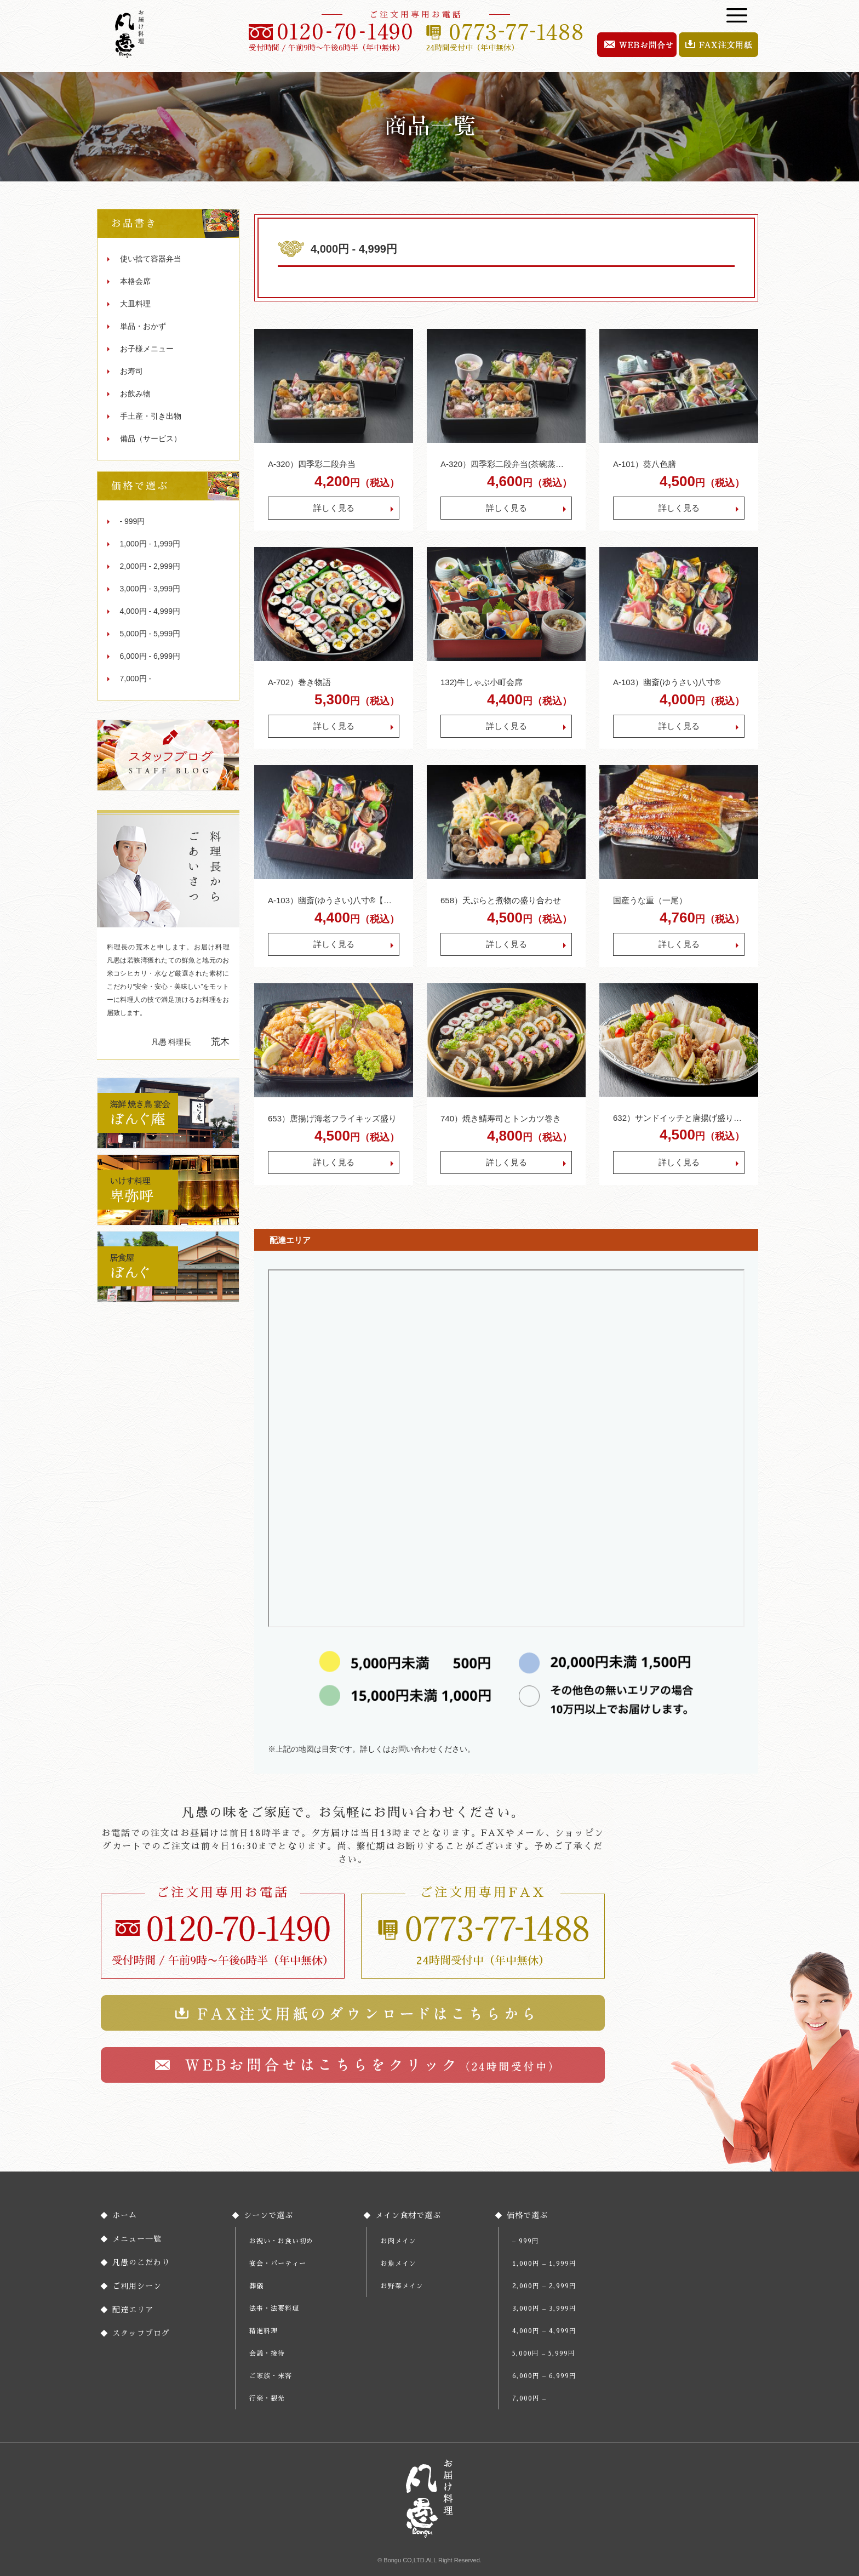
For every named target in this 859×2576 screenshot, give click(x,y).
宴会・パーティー (277, 2263)
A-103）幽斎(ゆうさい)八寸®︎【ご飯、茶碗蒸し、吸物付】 (333, 900)
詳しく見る (333, 507)
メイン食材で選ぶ (408, 2215)
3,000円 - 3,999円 (150, 588)
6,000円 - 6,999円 (150, 656)
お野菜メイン (402, 2286)
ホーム (124, 2215)
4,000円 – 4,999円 (544, 2331)
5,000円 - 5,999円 (150, 633)
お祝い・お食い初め (281, 2241)
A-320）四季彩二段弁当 (312, 464)
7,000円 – (529, 2398)
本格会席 (135, 281)
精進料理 (263, 2331)
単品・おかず (143, 326)
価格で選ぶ (527, 2215)
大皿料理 (135, 303)
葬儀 (256, 2286)
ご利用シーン (137, 2286)
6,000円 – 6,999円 (544, 2376)
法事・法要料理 (274, 2308)
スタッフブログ (141, 2333)
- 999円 (132, 521)
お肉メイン (398, 2241)
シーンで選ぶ (268, 2215)
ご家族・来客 (270, 2376)
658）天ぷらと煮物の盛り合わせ (500, 900)
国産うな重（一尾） (650, 900)
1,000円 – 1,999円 (544, 2263)
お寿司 (131, 371)
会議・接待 (267, 2353)
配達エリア (132, 2309)
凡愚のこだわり (141, 2262)
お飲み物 (135, 393)
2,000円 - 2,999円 (150, 566)
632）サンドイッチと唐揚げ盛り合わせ (679, 1117)
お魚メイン (398, 2263)
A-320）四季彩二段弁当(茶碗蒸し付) (506, 464)
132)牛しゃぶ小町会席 (481, 682)
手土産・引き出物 (150, 416)
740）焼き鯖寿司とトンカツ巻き (500, 1118)
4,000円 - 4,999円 (150, 611)
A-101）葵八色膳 (644, 464)
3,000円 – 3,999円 (544, 2308)
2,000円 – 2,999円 (544, 2286)
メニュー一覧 (137, 2239)
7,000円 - (136, 678)
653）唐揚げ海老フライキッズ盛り (332, 1118)
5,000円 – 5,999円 (543, 2353)
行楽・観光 (267, 2398)
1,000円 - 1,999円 (150, 543)
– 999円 (525, 2241)
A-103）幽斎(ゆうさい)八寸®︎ (666, 682)
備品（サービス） (150, 438)
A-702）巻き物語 (299, 682)
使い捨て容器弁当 (150, 258)
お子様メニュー (147, 348)
